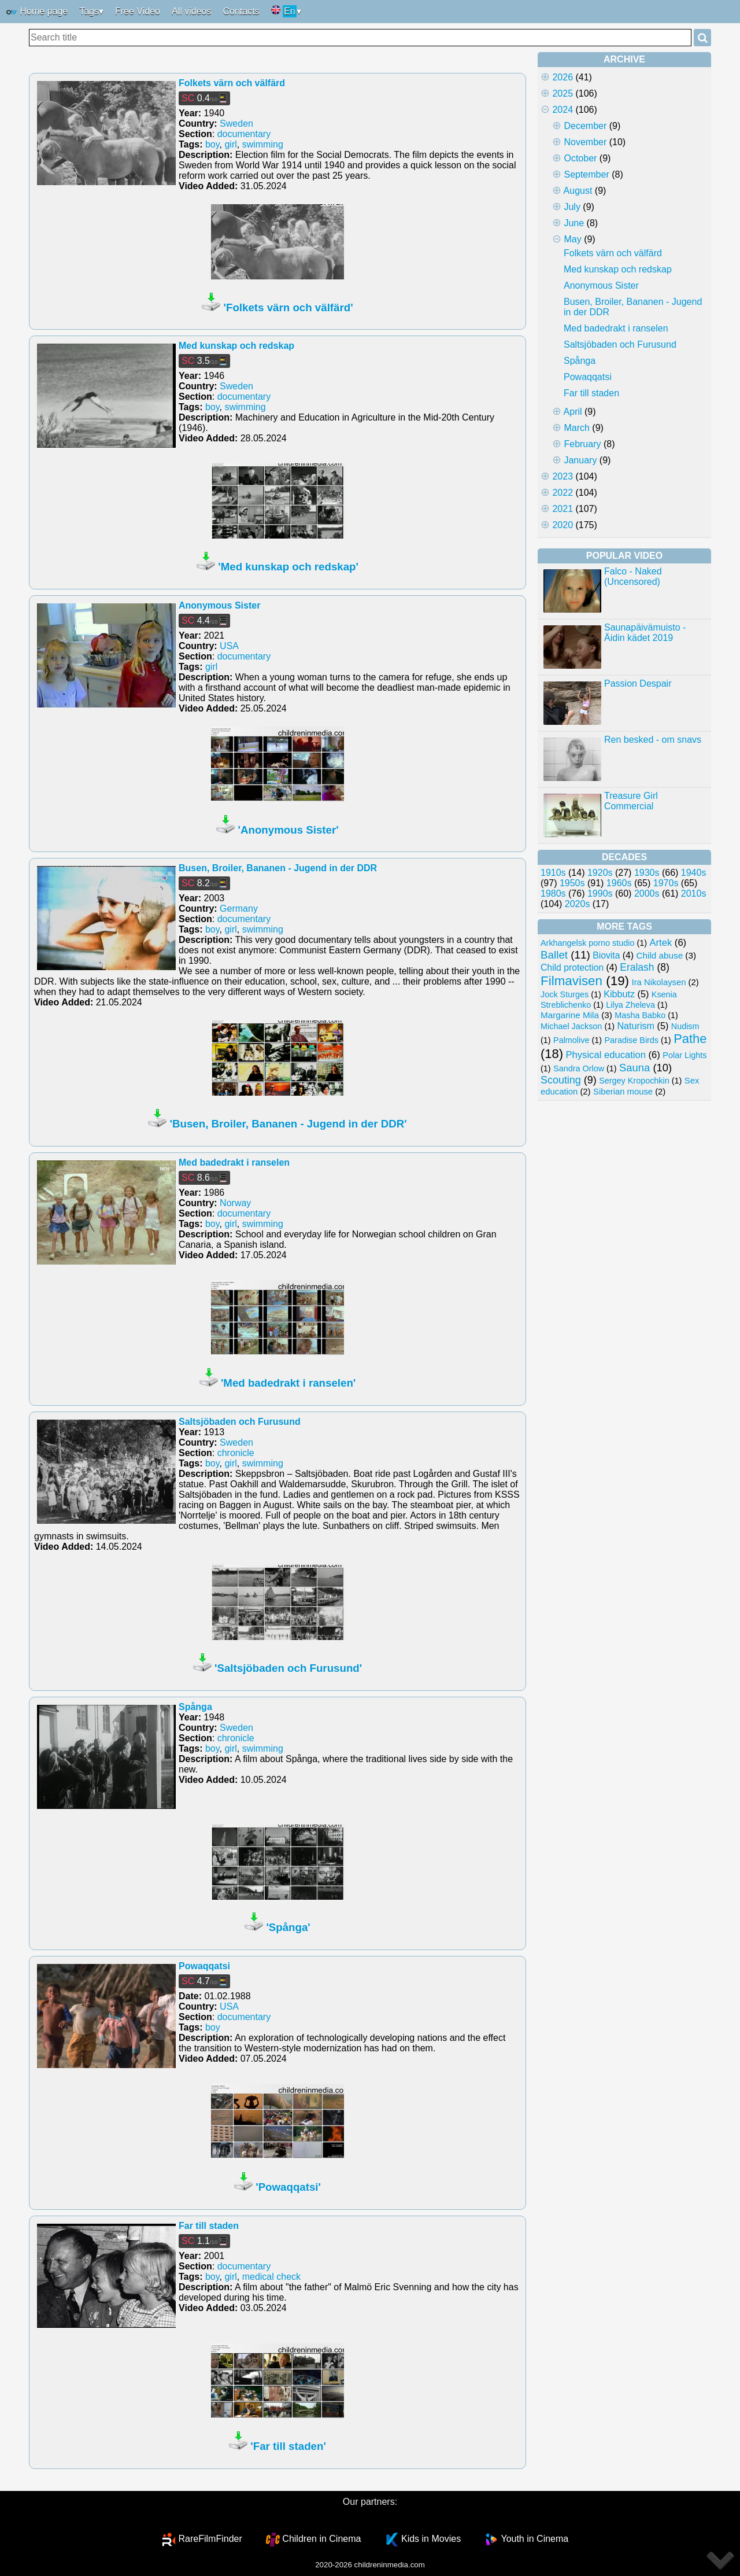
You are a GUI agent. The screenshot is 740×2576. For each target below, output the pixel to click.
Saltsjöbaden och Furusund (240, 1422)
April (573, 412)
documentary (244, 134)
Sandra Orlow (578, 1068)
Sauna (634, 1068)
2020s (577, 904)
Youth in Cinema (534, 2539)
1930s (647, 873)
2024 (562, 110)
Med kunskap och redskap (236, 346)
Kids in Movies (431, 2539)
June (574, 223)
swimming (262, 144)
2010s (693, 893)
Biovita (606, 955)
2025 (562, 93)
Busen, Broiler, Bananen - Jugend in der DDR (278, 868)
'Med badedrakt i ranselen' (288, 1383)
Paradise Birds (631, 1040)
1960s (619, 883)
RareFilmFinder (210, 2539)
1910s (553, 873)
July (572, 207)
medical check (271, 2277)
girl (230, 144)
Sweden (236, 123)
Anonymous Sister (219, 605)
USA (229, 646)
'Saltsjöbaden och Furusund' (288, 1668)
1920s (600, 873)
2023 (562, 476)
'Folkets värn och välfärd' (288, 307)
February (582, 444)
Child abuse (660, 955)
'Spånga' (288, 1927)
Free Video (137, 11)
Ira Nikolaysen (659, 982)
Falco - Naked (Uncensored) (633, 576)
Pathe (690, 1038)
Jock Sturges (565, 994)
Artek (660, 942)
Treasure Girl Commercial (631, 801)
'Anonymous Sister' (288, 830)
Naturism (635, 1025)
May (572, 239)
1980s (553, 893)
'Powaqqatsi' (288, 2187)
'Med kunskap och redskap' (288, 567)
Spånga (195, 1707)
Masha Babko (640, 1015)
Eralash (637, 967)
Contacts (241, 11)
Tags (89, 11)
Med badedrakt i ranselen (234, 1162)
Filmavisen (571, 981)
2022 (562, 492)
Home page (37, 12)
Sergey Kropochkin (634, 1080)
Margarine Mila (570, 1015)
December (585, 126)
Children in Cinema (321, 2539)
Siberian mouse (623, 1091)
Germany (239, 908)
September (586, 174)
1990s (600, 893)
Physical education (605, 1054)
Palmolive (571, 1040)
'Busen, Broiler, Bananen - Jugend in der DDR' (288, 1124)
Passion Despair (638, 683)
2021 (562, 509)
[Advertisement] (624, 1280)
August (578, 191)
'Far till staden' (288, 2446)
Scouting (561, 1080)
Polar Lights (684, 1055)
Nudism (685, 1026)
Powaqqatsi (204, 1966)
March (576, 428)
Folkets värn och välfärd (232, 83)
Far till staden (209, 2226)
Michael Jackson (571, 1026)
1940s (693, 873)
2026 (562, 77)
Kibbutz (619, 994)
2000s (647, 893)
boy (212, 144)
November (585, 142)
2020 (562, 525)
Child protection (572, 967)
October (580, 158)
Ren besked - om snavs (652, 740)
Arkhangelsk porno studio (587, 943)
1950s (572, 883)
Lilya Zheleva (630, 1004)
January (580, 460)
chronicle (235, 1453)
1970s (666, 883)
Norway (235, 1203)
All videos (191, 11)
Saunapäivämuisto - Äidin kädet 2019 (645, 632)
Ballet (554, 955)
